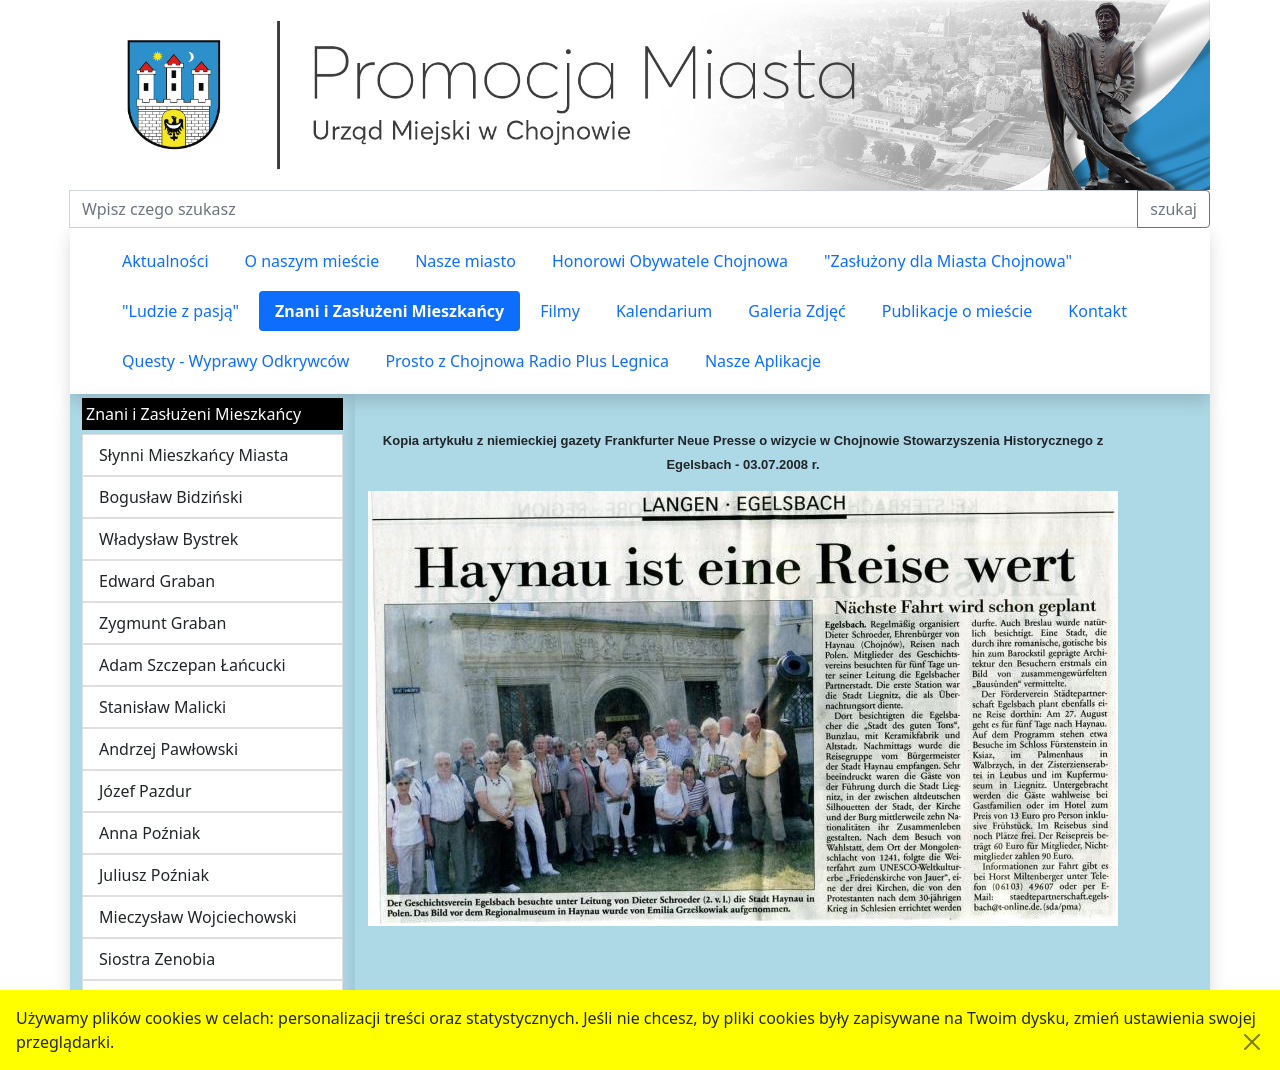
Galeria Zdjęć (796, 311)
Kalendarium (664, 311)
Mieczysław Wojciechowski (198, 917)
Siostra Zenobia (157, 959)
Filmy (560, 311)
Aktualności (165, 261)
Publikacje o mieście (957, 311)
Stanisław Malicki (162, 707)
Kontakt (1097, 311)
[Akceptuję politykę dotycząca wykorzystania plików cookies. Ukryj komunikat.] (1252, 1042)
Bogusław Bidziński (171, 497)
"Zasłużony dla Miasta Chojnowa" (948, 261)
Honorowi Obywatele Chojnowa (670, 261)
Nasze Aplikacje (763, 361)
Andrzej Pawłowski (168, 749)
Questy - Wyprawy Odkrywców (235, 361)
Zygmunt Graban (162, 623)
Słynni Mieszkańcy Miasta (193, 455)
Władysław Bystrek (168, 539)
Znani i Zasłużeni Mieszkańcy (389, 311)
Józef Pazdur (145, 791)
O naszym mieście (312, 261)
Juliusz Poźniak (154, 875)
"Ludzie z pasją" (180, 311)
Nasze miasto (465, 261)
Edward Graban (157, 581)
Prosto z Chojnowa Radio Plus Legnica (527, 361)
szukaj (1173, 209)
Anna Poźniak (149, 833)
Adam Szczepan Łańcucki (192, 665)
